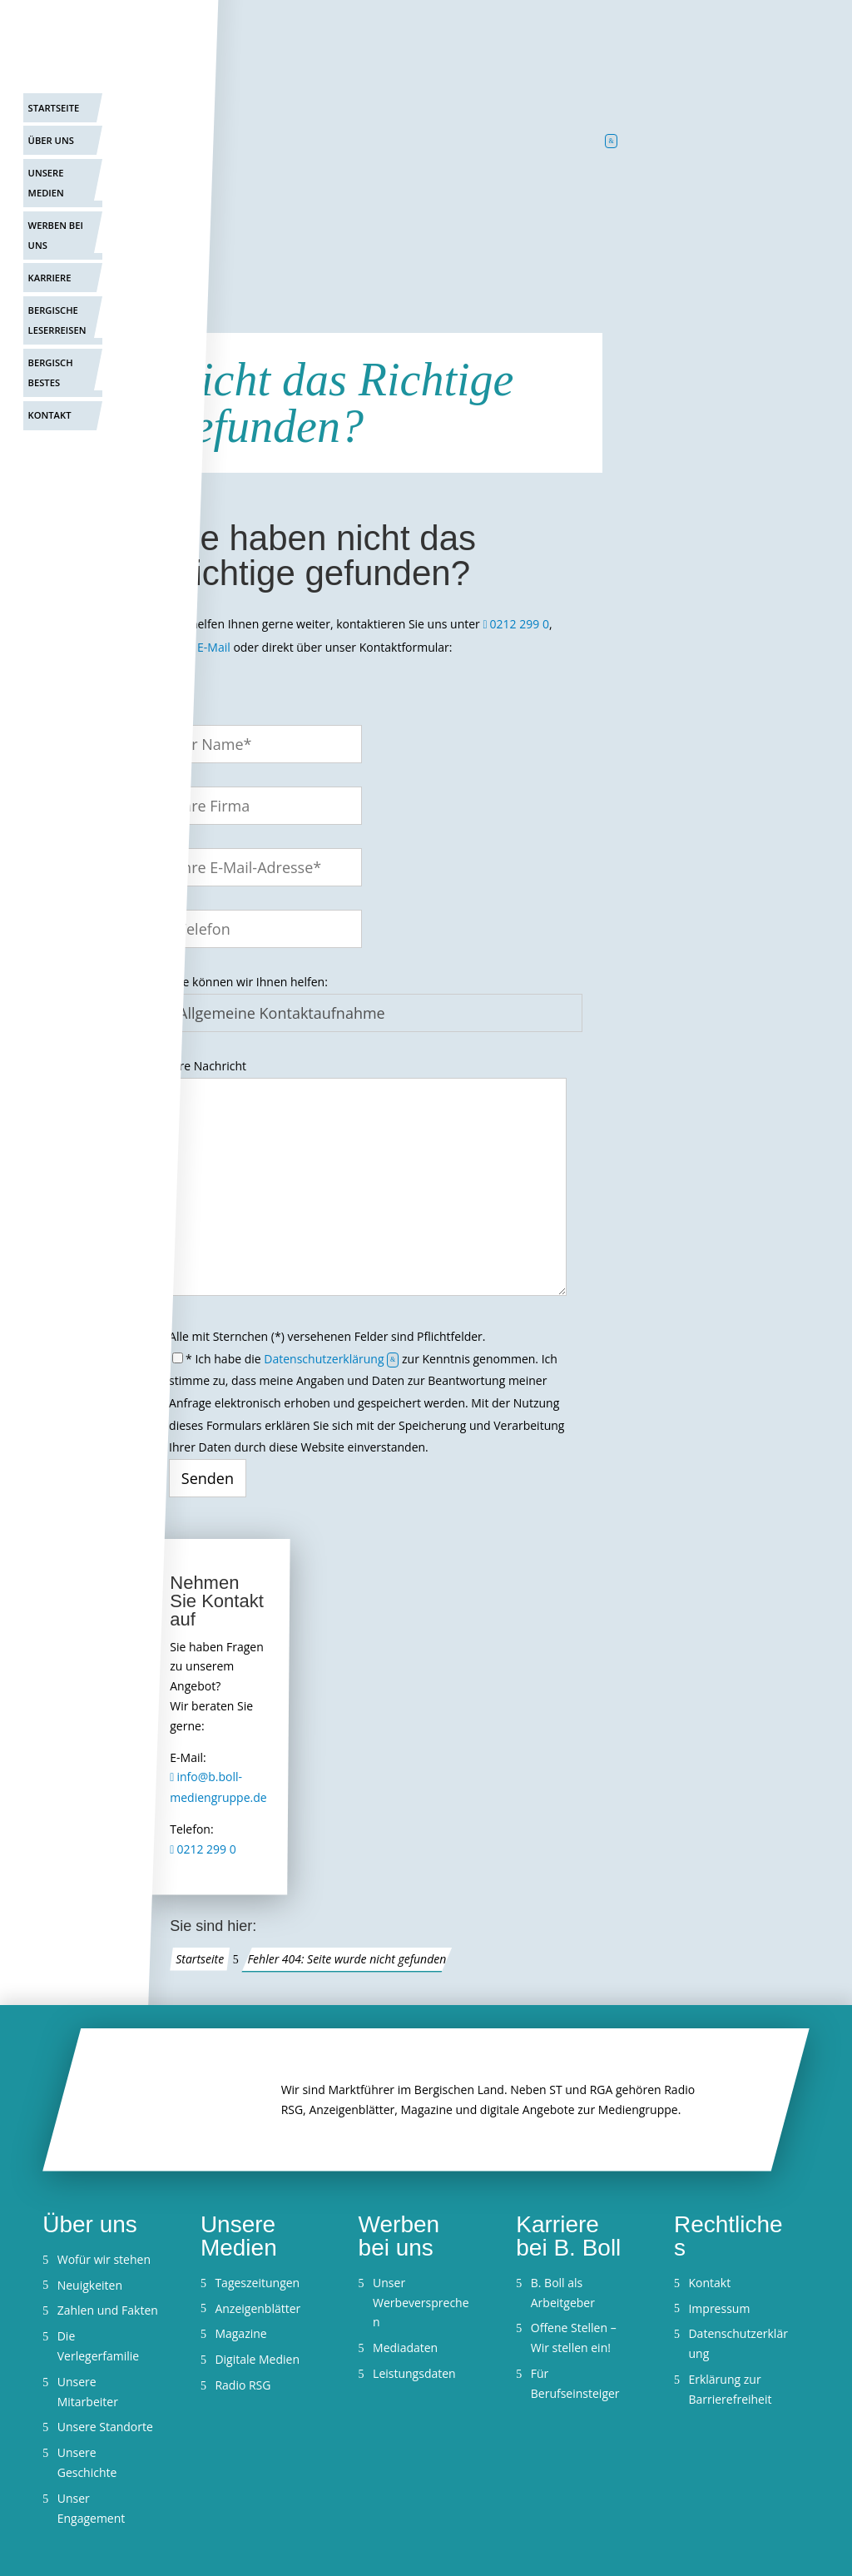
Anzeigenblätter (257, 2308)
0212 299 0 (519, 624)
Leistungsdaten (414, 2373)
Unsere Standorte (105, 2427)
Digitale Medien (257, 2359)
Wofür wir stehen (104, 2259)
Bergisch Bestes (50, 372)
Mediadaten (405, 2347)
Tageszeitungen (257, 2283)
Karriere (50, 277)
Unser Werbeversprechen (421, 2302)
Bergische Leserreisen (57, 320)
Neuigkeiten (89, 2285)
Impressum (719, 2308)
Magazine (240, 2333)
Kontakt (50, 415)
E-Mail (213, 647)
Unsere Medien (46, 182)
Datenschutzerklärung (324, 1359)
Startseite (54, 108)
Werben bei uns (55, 235)
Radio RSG (242, 2385)
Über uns (51, 140)
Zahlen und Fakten (107, 2310)
